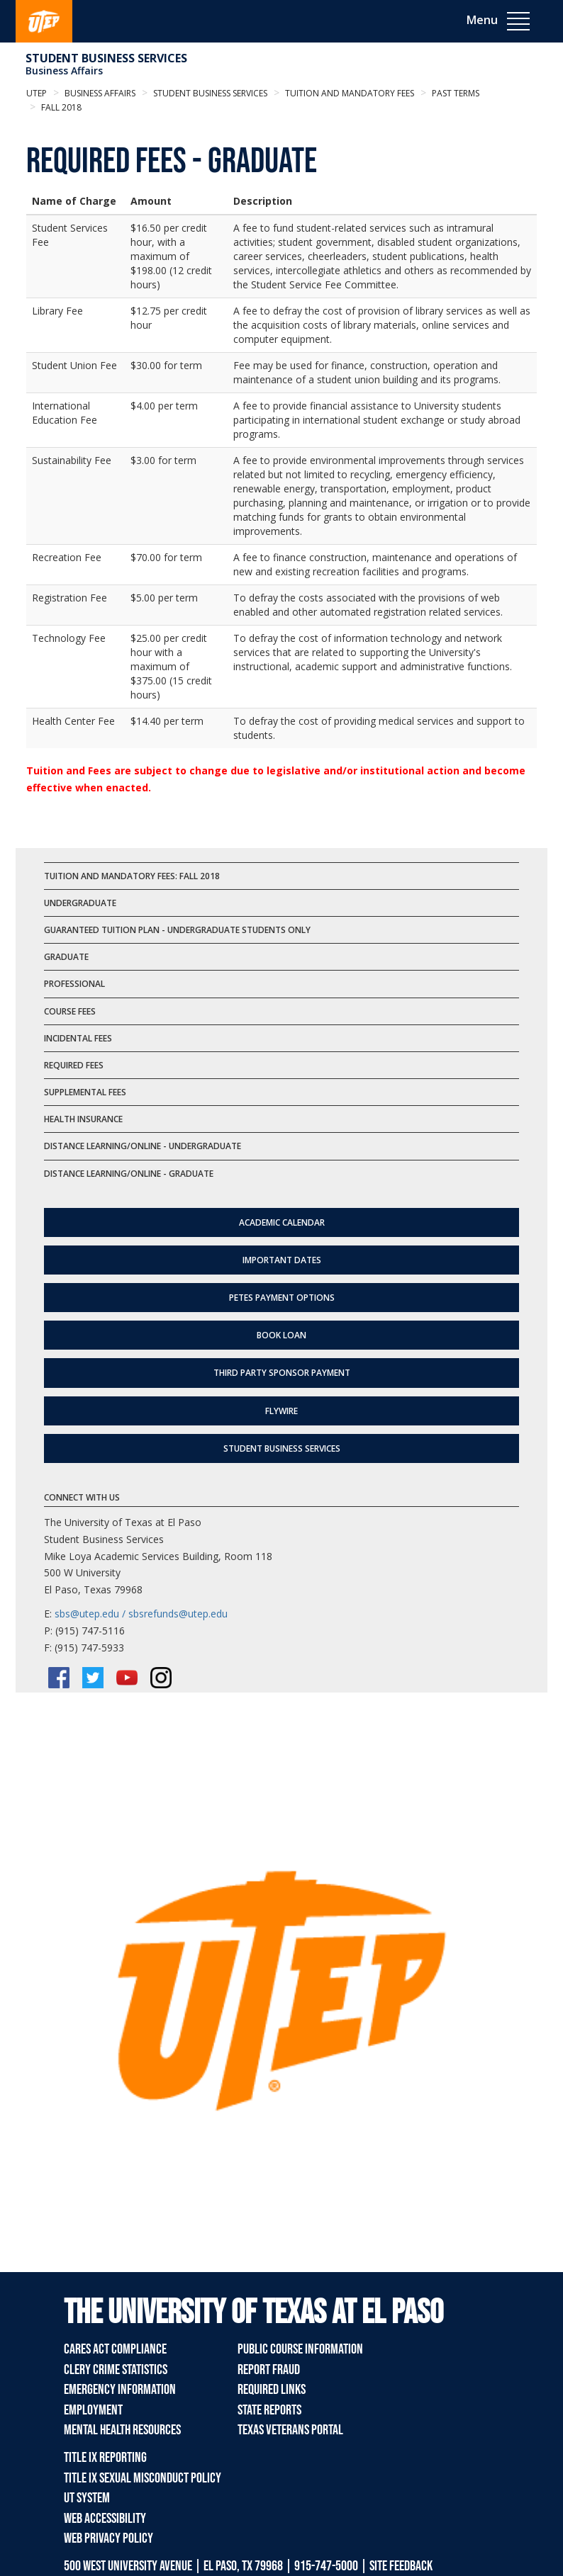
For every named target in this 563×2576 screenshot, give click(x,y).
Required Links (272, 2389)
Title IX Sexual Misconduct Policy (142, 2478)
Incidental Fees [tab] (78, 1038)
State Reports (269, 2410)
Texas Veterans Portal (290, 2430)
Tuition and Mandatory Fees (348, 93)
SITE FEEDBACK (401, 2566)
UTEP (36, 93)
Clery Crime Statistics (115, 2369)
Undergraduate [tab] (80, 903)
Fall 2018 (60, 107)
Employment (93, 2410)
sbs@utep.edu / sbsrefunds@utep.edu (141, 1613)
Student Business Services (106, 58)
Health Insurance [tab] (83, 1119)
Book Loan (281, 1335)
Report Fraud (269, 2369)
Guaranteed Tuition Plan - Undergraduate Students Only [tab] (177, 930)
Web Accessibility (105, 2518)
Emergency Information (120, 2389)
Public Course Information (300, 2349)
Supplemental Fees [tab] (85, 1092)
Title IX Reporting (105, 2457)
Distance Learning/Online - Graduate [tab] (128, 1174)
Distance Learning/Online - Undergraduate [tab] (142, 1146)
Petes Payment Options (282, 1298)
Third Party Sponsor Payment (281, 1373)
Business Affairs (64, 70)
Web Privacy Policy (108, 2538)
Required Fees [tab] (74, 1065)
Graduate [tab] (66, 957)
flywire (281, 1411)
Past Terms (454, 93)
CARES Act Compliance (115, 2349)
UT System (87, 2498)
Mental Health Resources (122, 2430)
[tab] (281, 875)
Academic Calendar (282, 1222)
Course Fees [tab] (70, 1011)
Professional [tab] (74, 984)
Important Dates (282, 1260)
